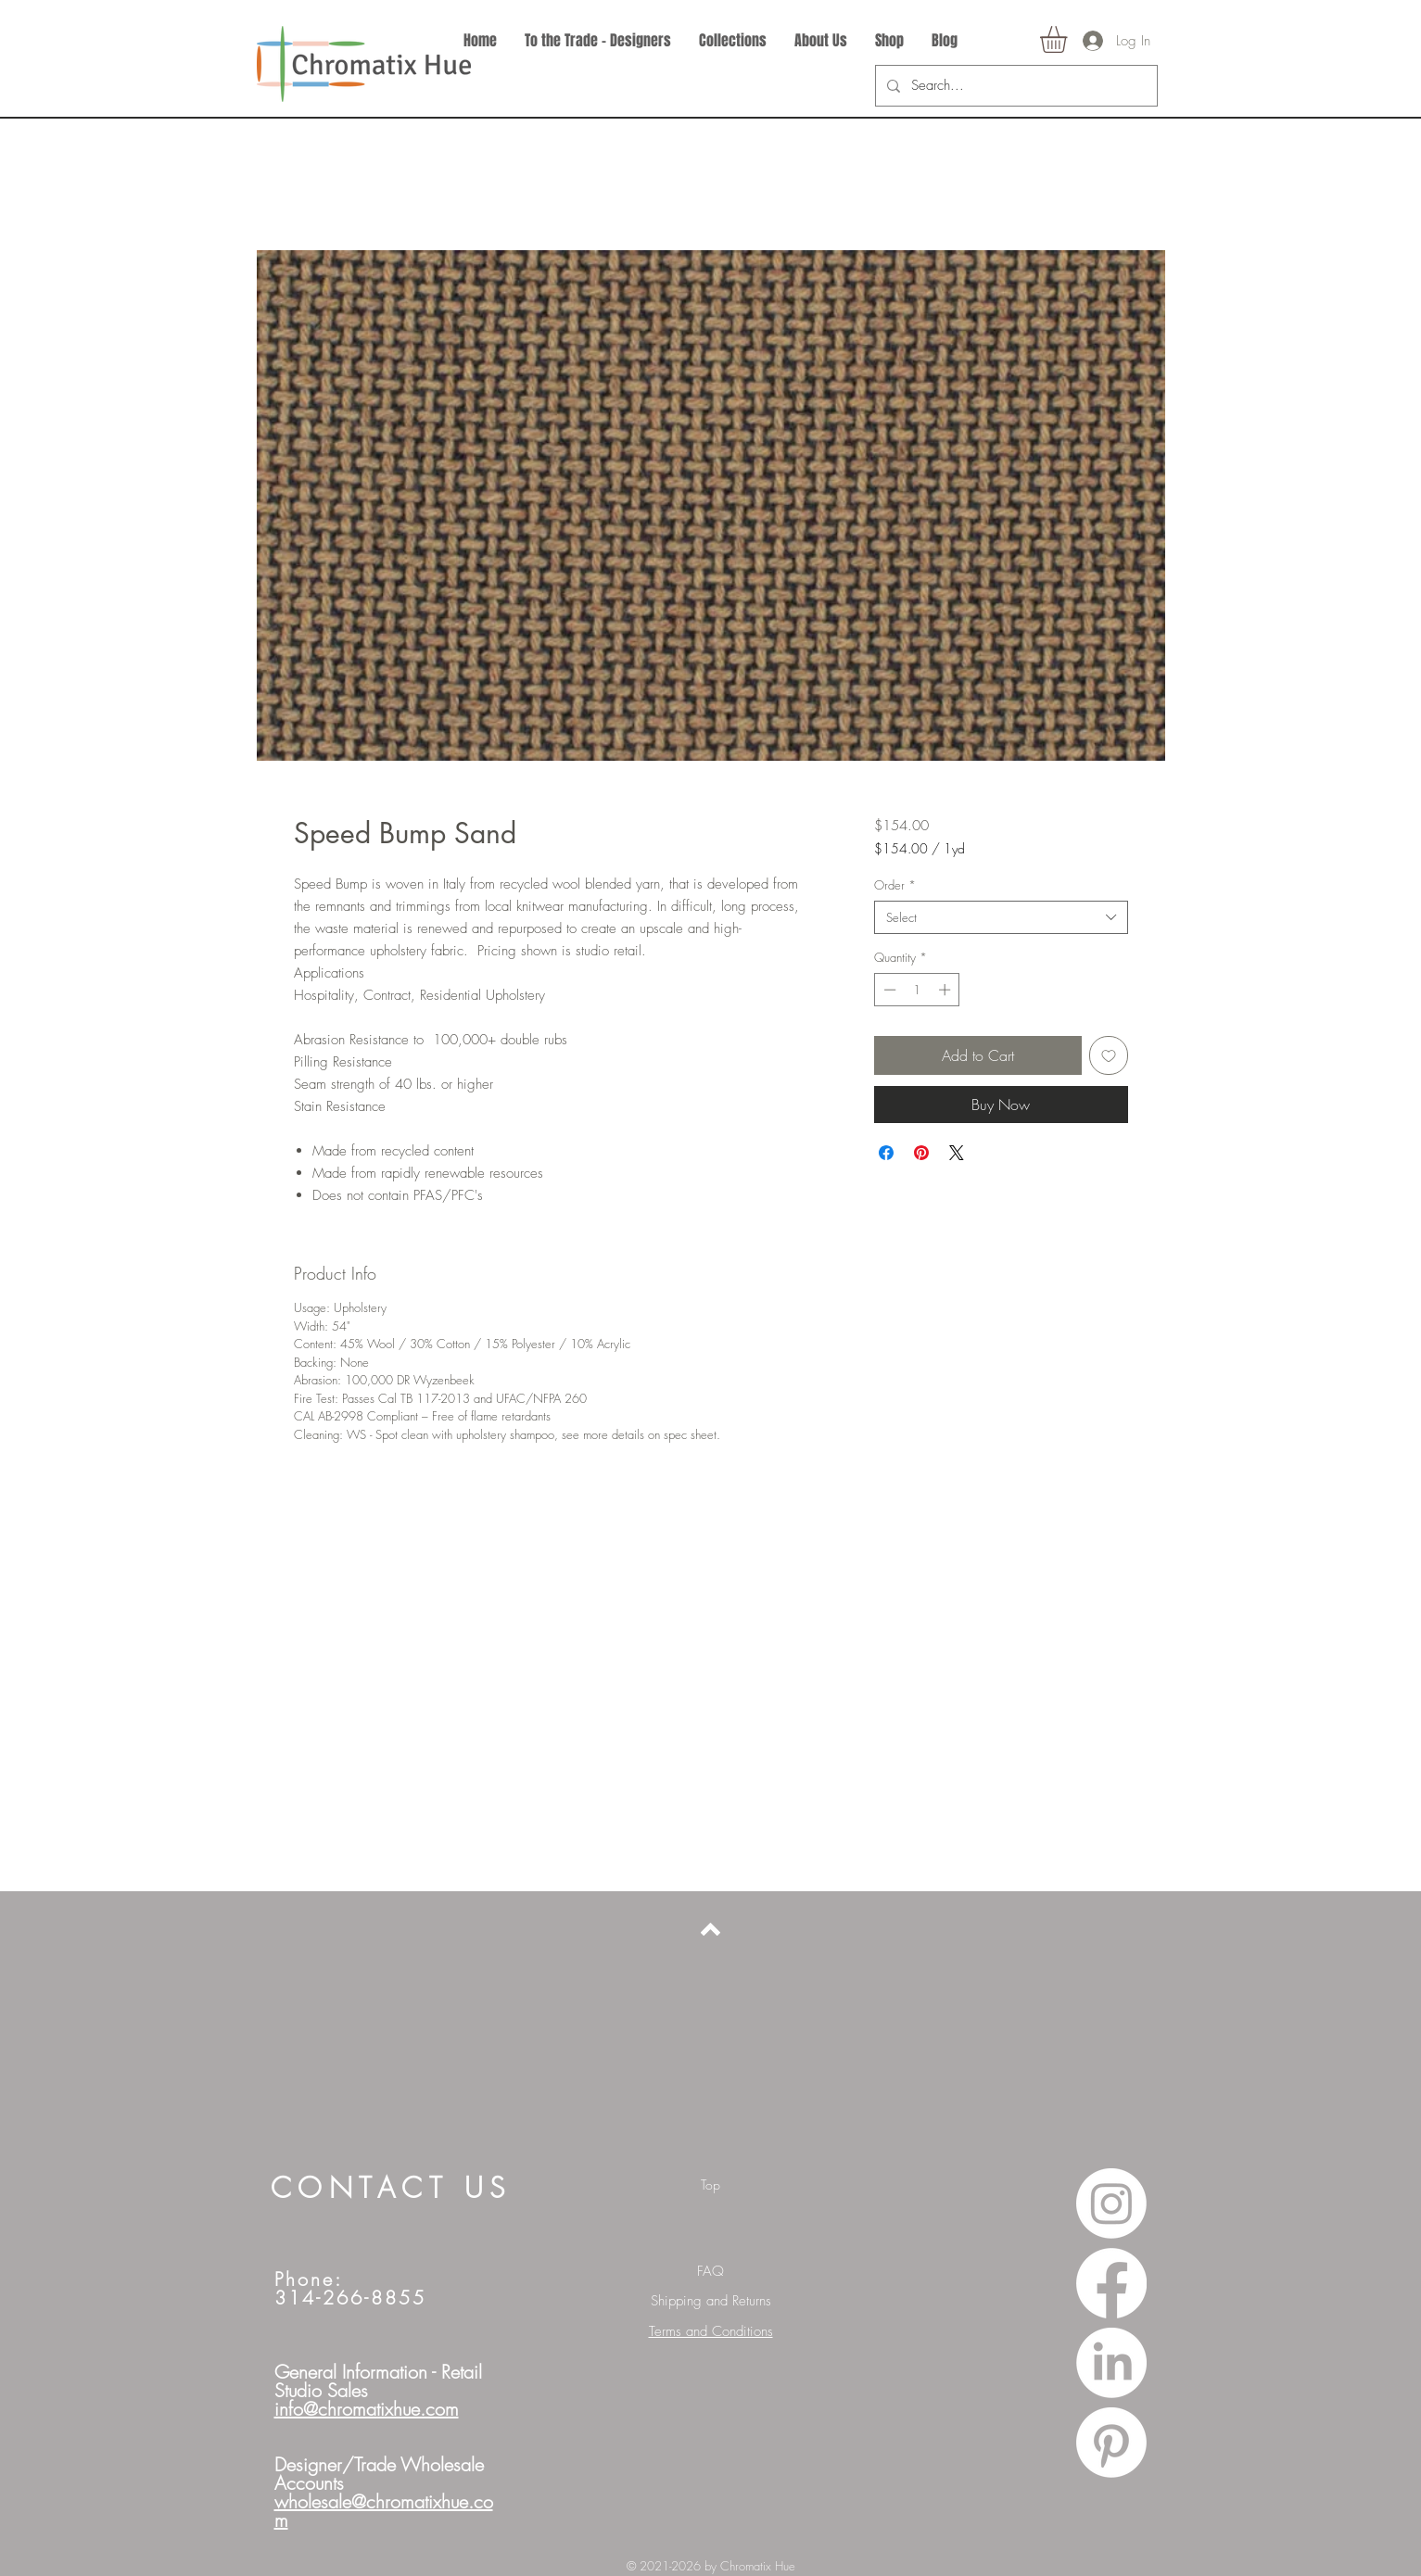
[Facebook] (1111, 2283)
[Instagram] (1111, 2203)
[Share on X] (956, 1153)
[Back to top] (710, 1929)
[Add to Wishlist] (1108, 1055)
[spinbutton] (917, 989)
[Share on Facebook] (886, 1153)
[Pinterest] (1111, 2442)
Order (895, 885)
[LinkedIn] (1111, 2363)
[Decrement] (888, 989)
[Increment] (946, 989)
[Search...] (1014, 86)
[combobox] (1000, 917)
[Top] (710, 2185)
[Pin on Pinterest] (921, 1153)
